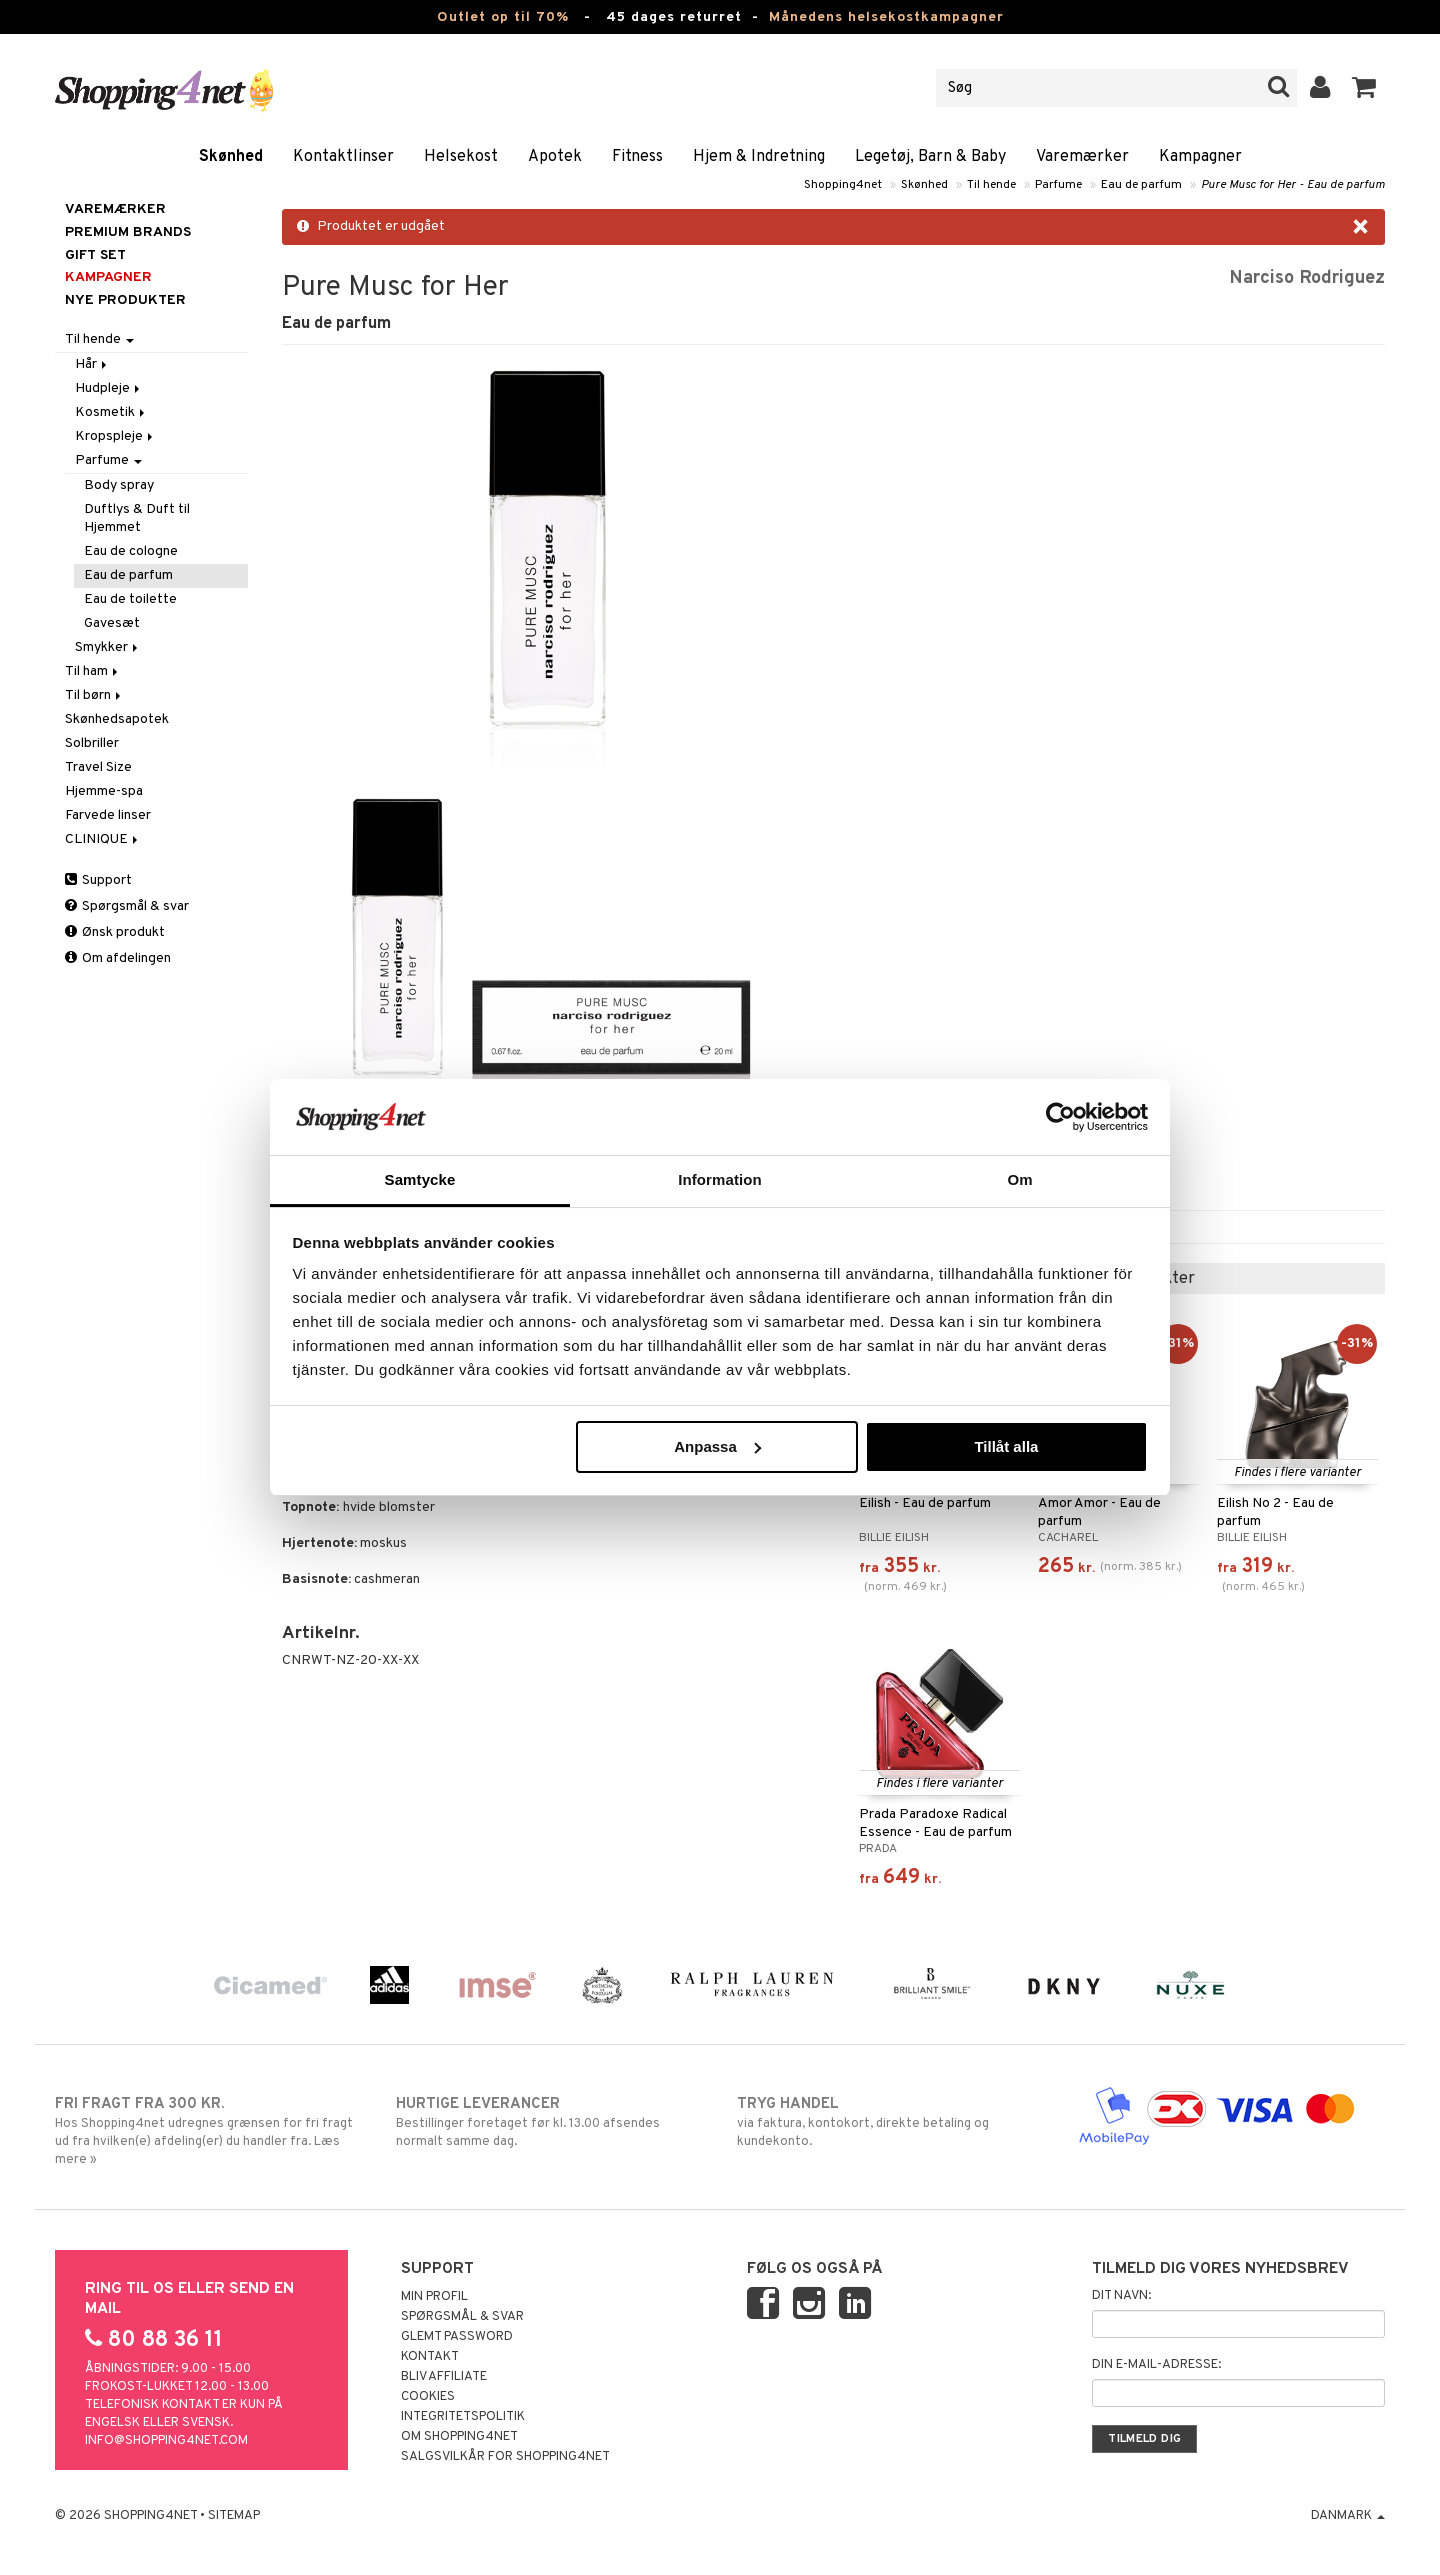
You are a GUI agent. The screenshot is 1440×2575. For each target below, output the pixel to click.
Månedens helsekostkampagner (886, 17)
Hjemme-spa (104, 791)
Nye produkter (125, 300)
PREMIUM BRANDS (128, 232)
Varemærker (1082, 157)
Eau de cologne (131, 551)
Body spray (119, 485)
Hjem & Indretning (759, 157)
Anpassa (717, 1446)
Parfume (1058, 185)
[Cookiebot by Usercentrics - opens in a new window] (1060, 1117)
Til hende (991, 185)
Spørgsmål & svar (127, 906)
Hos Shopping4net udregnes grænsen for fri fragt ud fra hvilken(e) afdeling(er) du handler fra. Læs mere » (208, 2131)
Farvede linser (108, 815)
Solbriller (92, 743)
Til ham (93, 671)
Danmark (1348, 2516)
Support (98, 880)
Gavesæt (112, 623)
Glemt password (457, 2337)
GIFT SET (95, 255)
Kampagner (1200, 157)
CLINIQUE (103, 839)
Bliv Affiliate (444, 2377)
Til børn (94, 695)
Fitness (637, 157)
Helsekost (461, 157)
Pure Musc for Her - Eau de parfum (1293, 185)
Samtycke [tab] (420, 1179)
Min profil (434, 2297)
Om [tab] (1019, 1179)
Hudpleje (109, 388)
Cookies (428, 2397)
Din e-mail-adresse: (1156, 2365)
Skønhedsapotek (117, 719)
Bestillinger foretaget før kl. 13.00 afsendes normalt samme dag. (549, 2122)
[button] (1364, 88)
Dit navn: (1121, 2296)
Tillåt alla (1006, 1446)
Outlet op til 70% (503, 17)
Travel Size (98, 767)
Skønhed (231, 157)
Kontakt (430, 2357)
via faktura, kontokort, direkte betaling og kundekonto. (890, 2122)
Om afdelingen (118, 958)
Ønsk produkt (115, 932)
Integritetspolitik (463, 2417)
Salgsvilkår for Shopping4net (505, 2457)
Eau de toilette (130, 599)
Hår (92, 364)
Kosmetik (111, 412)
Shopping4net (843, 185)
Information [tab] (720, 1179)
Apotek (555, 157)
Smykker (108, 647)
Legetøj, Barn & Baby (930, 157)
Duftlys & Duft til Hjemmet (137, 518)
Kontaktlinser (343, 157)
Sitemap (234, 2516)
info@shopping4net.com (166, 2441)
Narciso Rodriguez (1307, 278)
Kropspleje (115, 436)
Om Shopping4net (459, 2437)
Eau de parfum (1141, 185)
